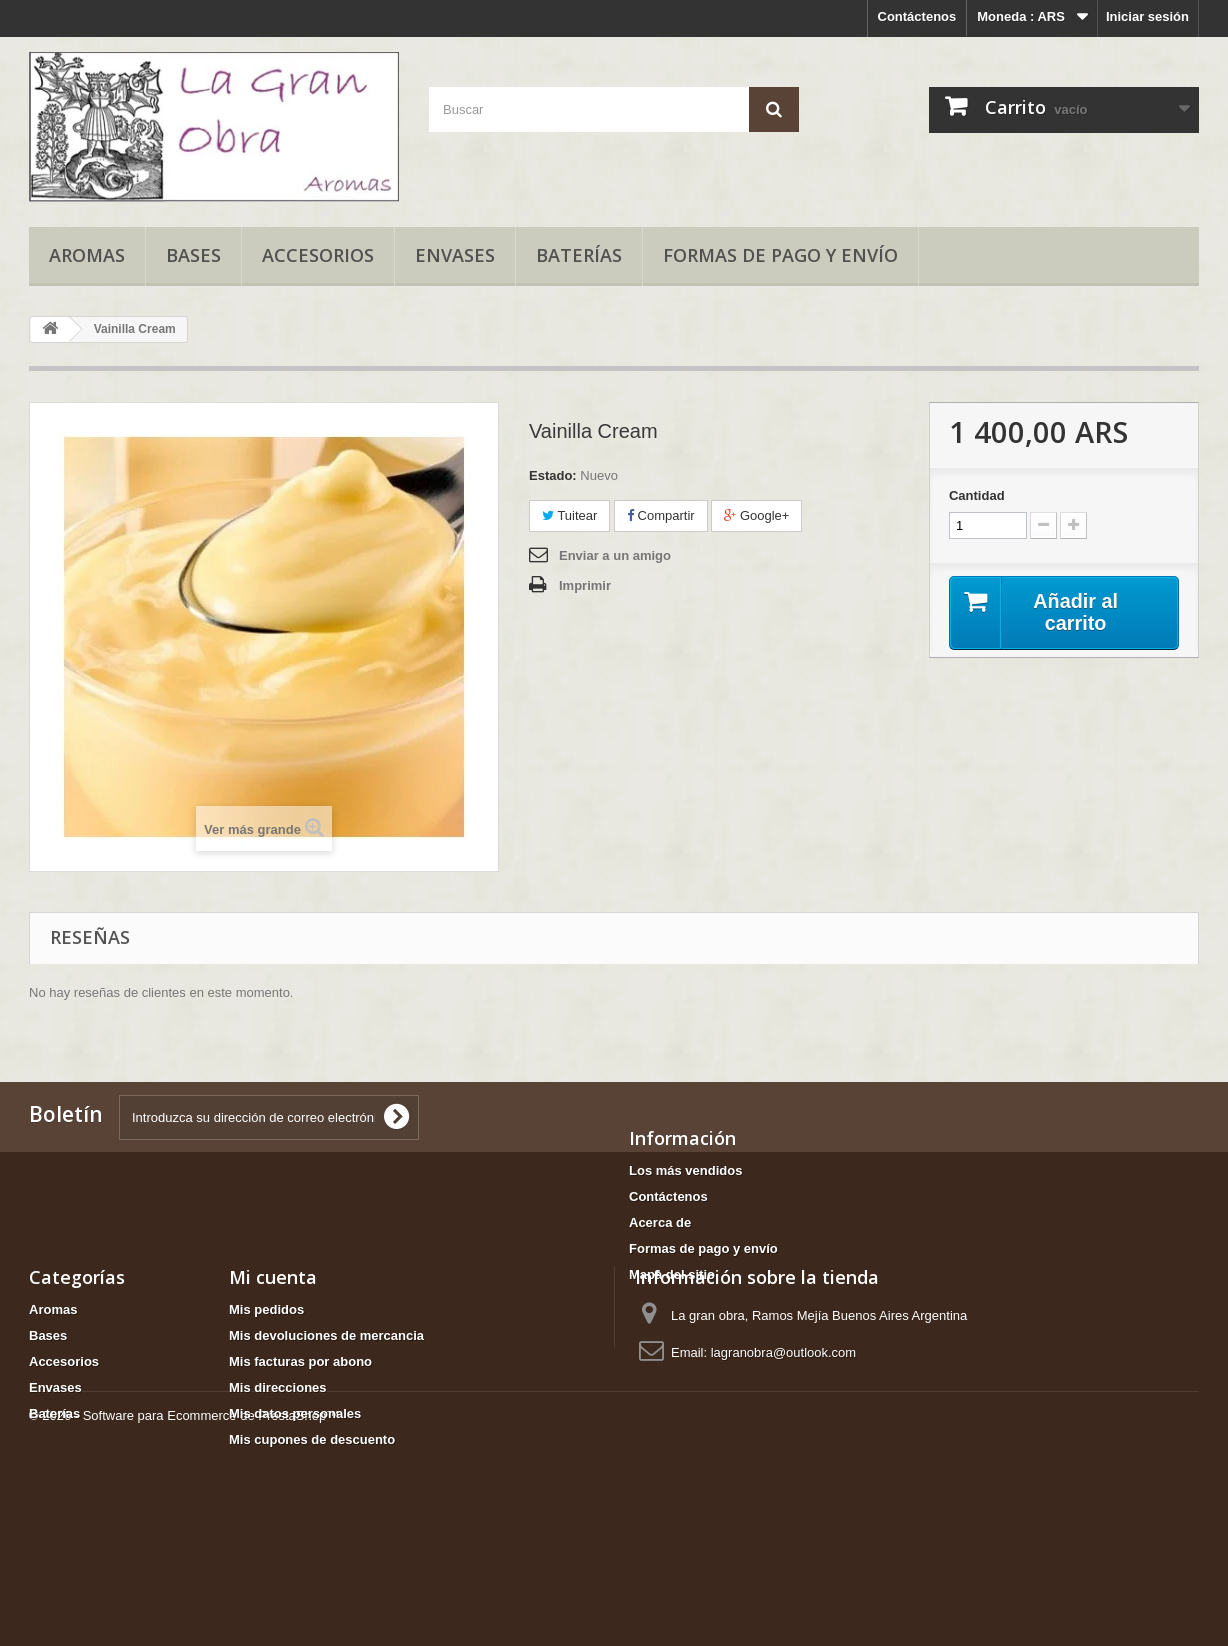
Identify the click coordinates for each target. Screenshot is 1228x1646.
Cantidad (977, 495)
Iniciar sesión (1147, 16)
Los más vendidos (685, 1170)
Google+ (756, 515)
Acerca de (660, 1222)
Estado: (553, 475)
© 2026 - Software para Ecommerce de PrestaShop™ (184, 1591)
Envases (455, 255)
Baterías (579, 255)
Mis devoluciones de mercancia (326, 1415)
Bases (193, 255)
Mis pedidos (266, 1389)
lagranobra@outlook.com (783, 1432)
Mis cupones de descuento (312, 1519)
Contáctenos (917, 16)
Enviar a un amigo (615, 555)
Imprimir (585, 585)
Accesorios (318, 255)
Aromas (87, 255)
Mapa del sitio (672, 1274)
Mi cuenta (273, 1357)
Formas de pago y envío (780, 255)
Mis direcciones (278, 1467)
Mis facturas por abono (300, 1441)
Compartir (661, 515)
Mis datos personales (295, 1493)
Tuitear (569, 515)
